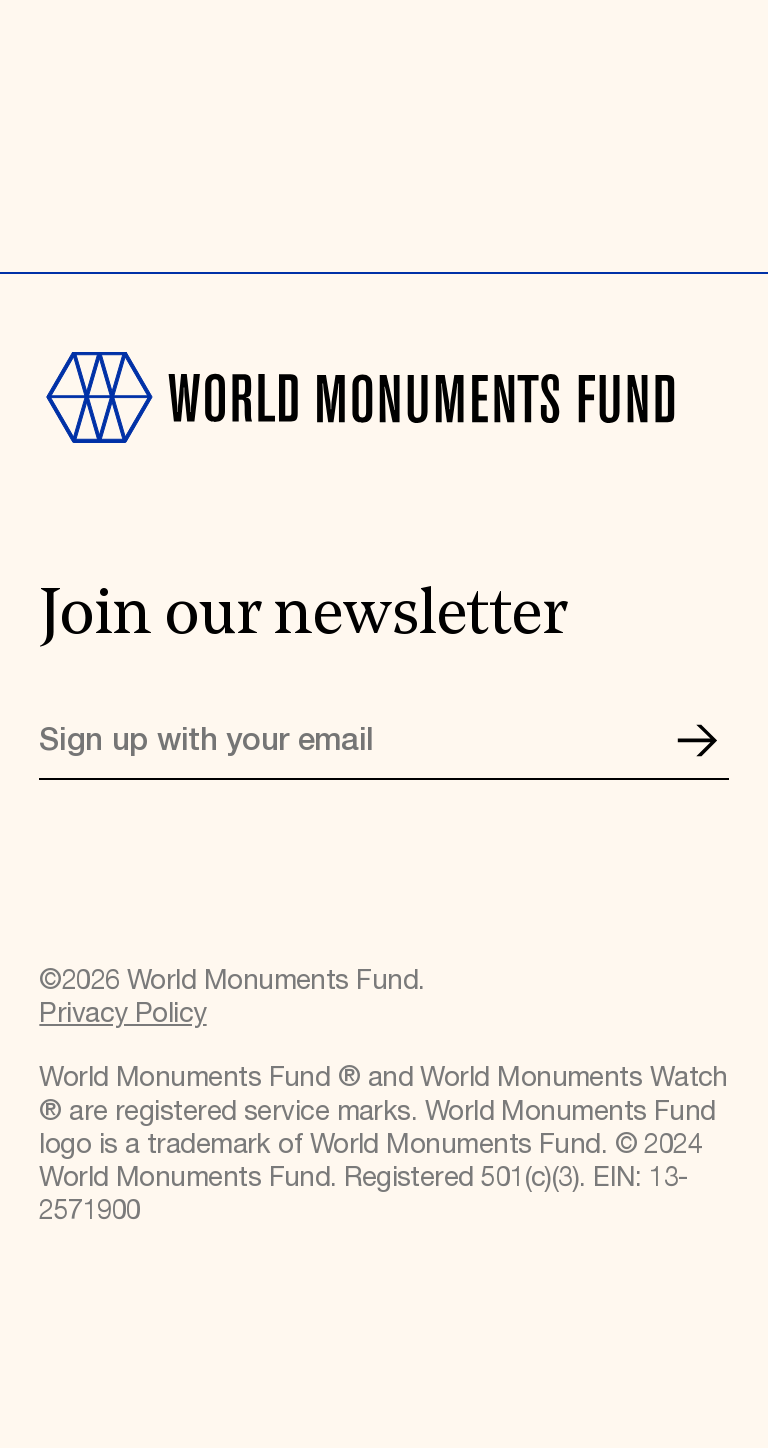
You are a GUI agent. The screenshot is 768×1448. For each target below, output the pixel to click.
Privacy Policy (122, 1014)
